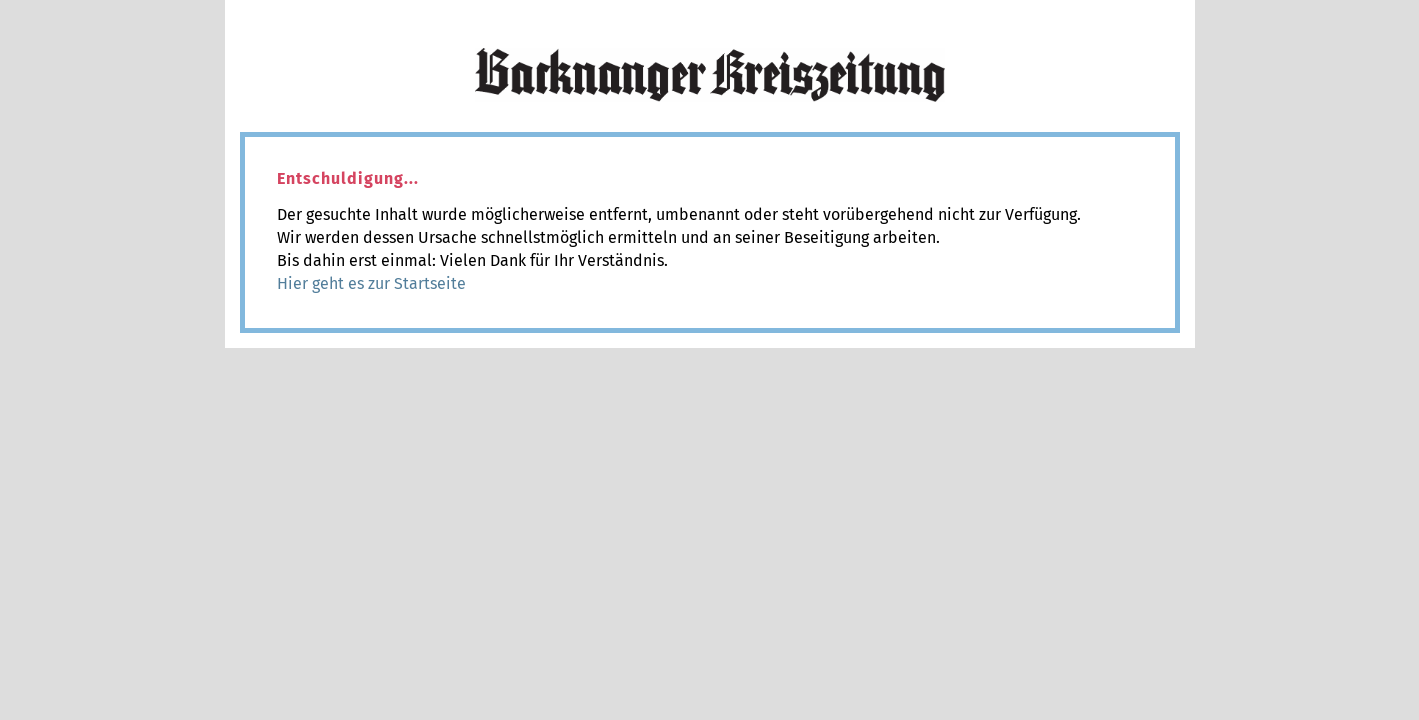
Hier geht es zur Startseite (371, 283)
